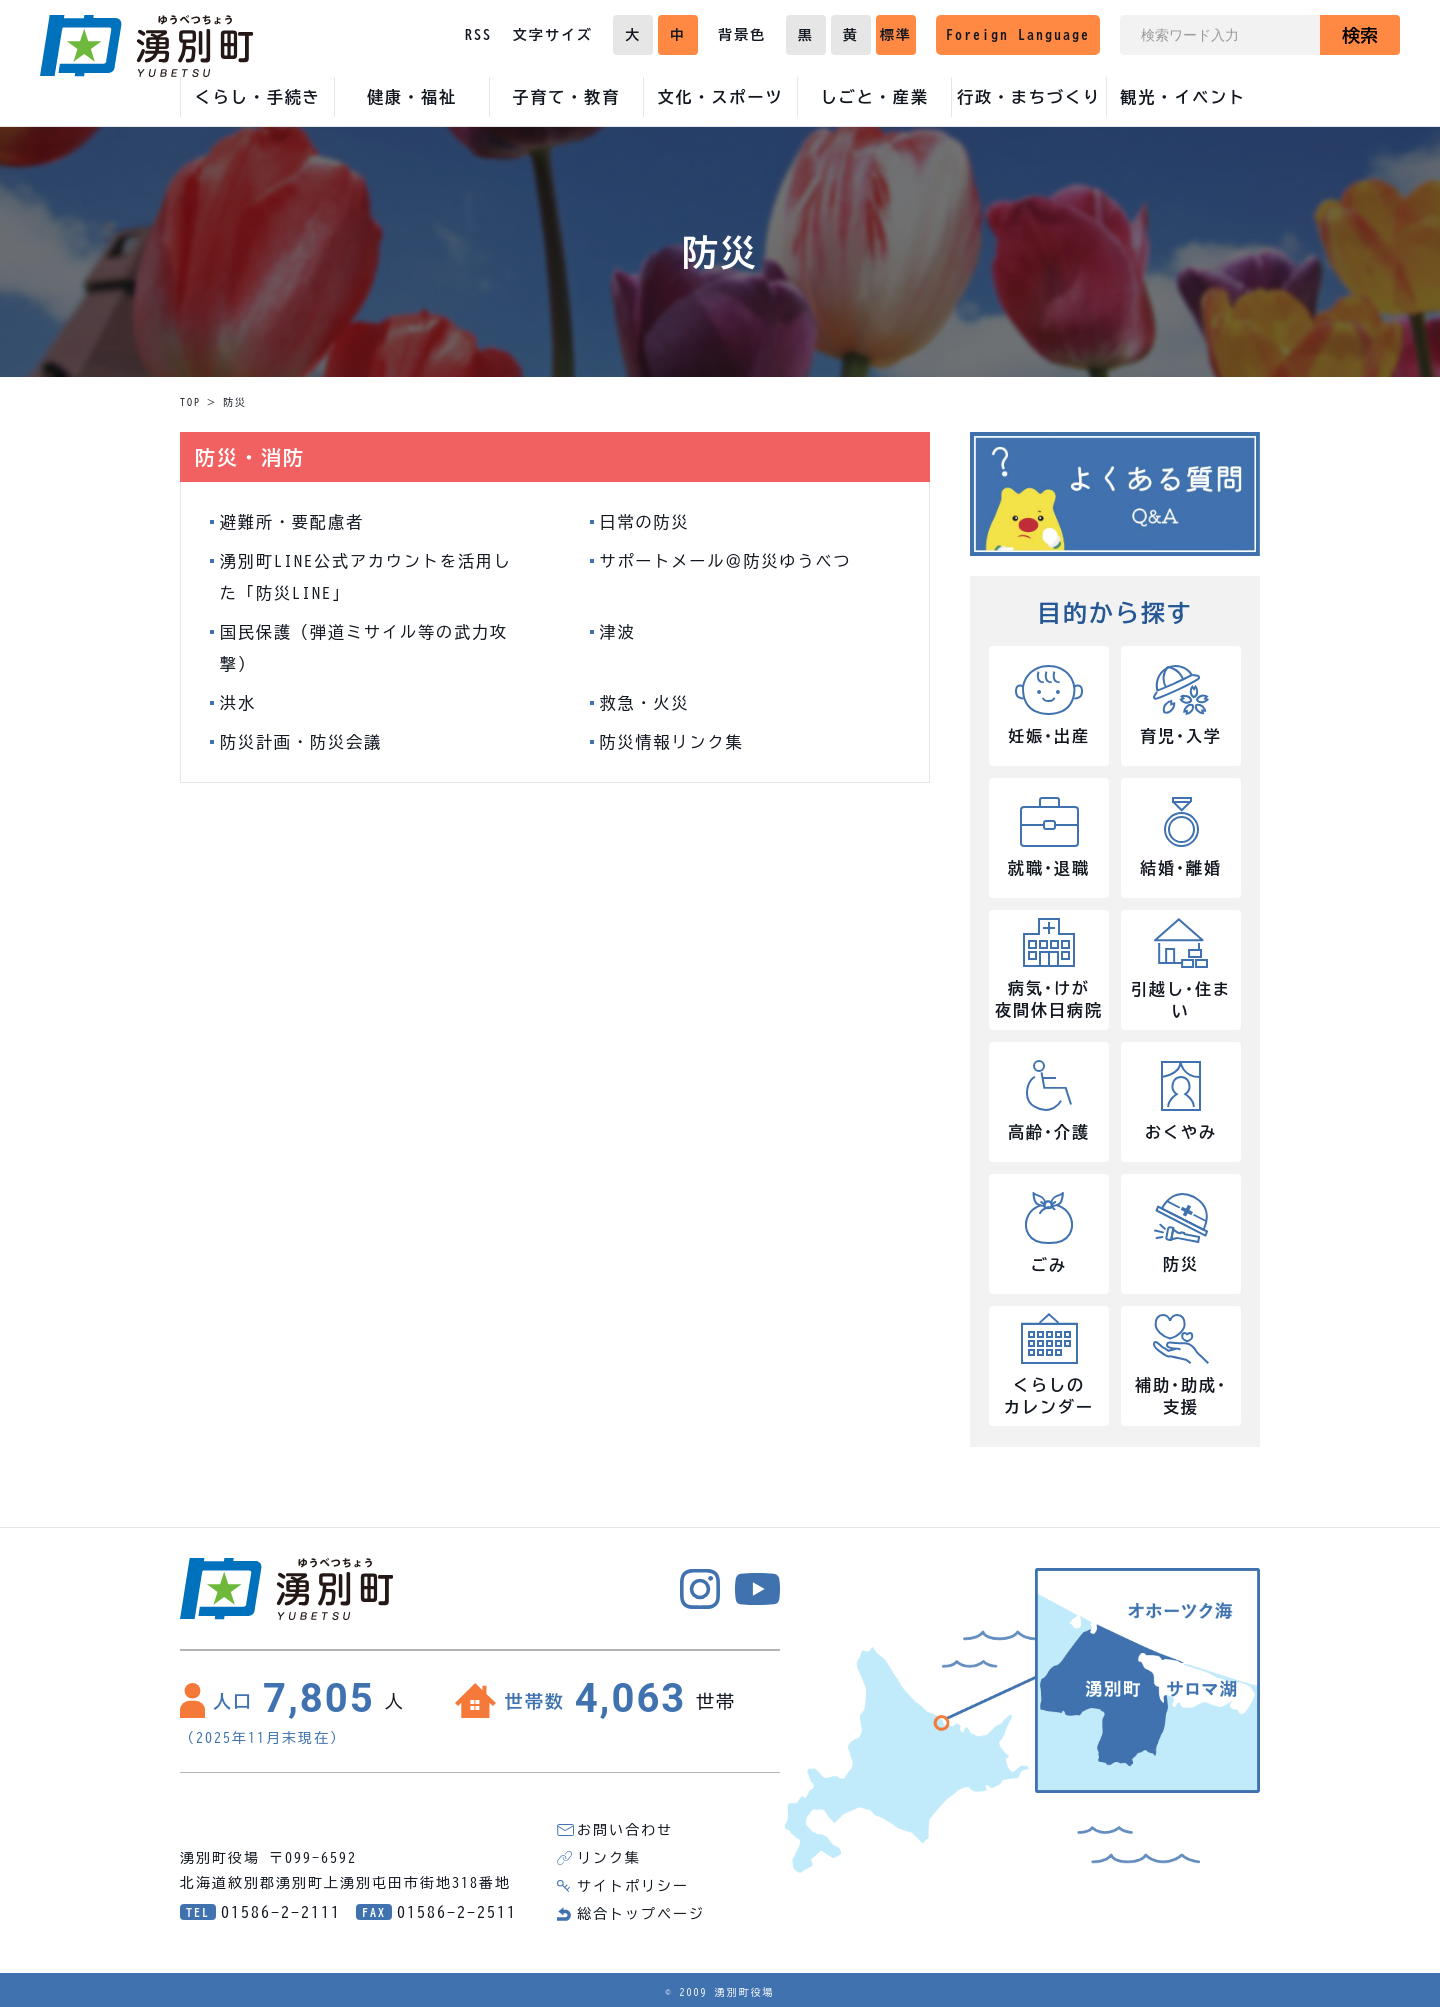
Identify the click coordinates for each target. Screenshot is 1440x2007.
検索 (1360, 35)
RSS (478, 35)
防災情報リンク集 (672, 742)
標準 (896, 35)
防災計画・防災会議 (301, 742)
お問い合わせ (625, 1830)
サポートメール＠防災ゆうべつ (726, 561)
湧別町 (146, 46)
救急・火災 (645, 703)
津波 (618, 632)
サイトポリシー (633, 1886)
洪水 (238, 703)
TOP (190, 402)
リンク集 (609, 1858)
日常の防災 (645, 522)
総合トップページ (641, 1914)
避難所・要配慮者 (292, 522)
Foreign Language (1018, 35)
